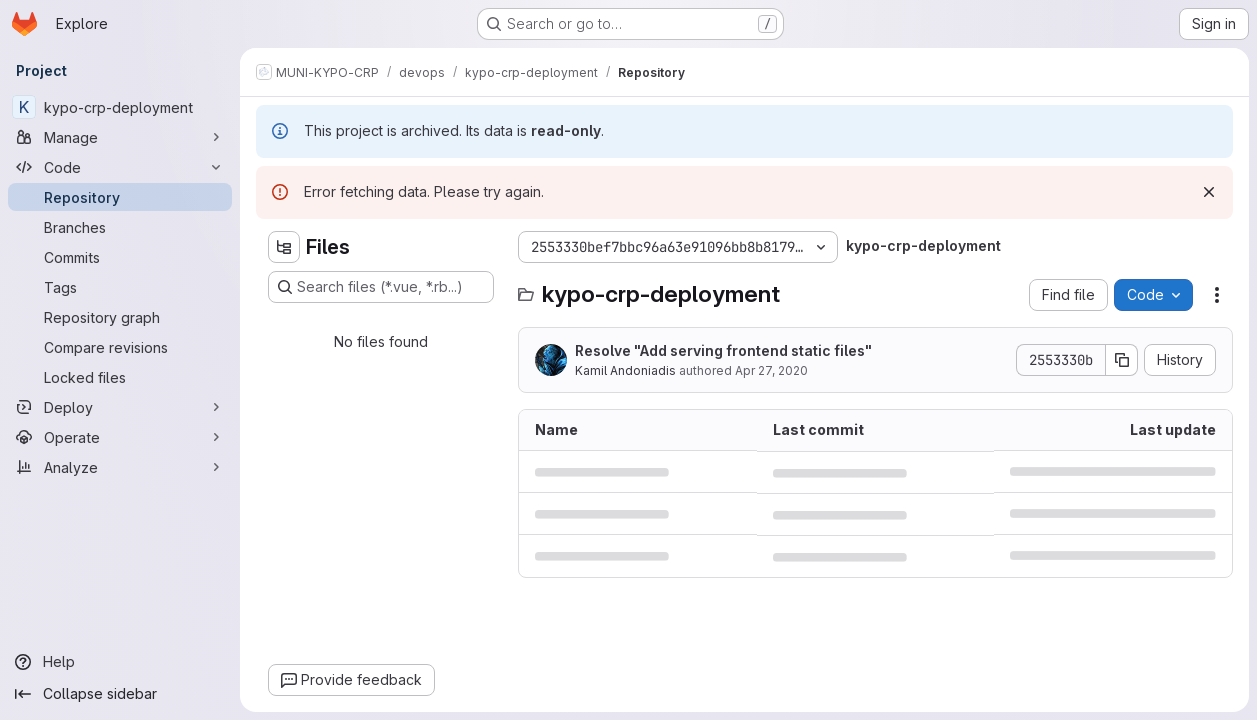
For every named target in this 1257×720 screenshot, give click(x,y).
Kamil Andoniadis (625, 370)
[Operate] (120, 437)
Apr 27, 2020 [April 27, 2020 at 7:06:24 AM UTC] (771, 370)
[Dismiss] (1209, 192)
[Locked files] (120, 377)
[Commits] (120, 257)
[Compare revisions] (120, 347)
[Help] (120, 662)
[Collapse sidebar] (120, 694)
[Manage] (120, 137)
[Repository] (120, 197)
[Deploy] (120, 407)
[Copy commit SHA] (1122, 360)
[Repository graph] (120, 317)
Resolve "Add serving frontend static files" (723, 350)
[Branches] (120, 227)
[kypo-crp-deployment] (120, 107)
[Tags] (120, 287)
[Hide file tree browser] (284, 247)
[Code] (120, 167)
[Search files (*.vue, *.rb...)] (381, 287)
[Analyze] (120, 467)
